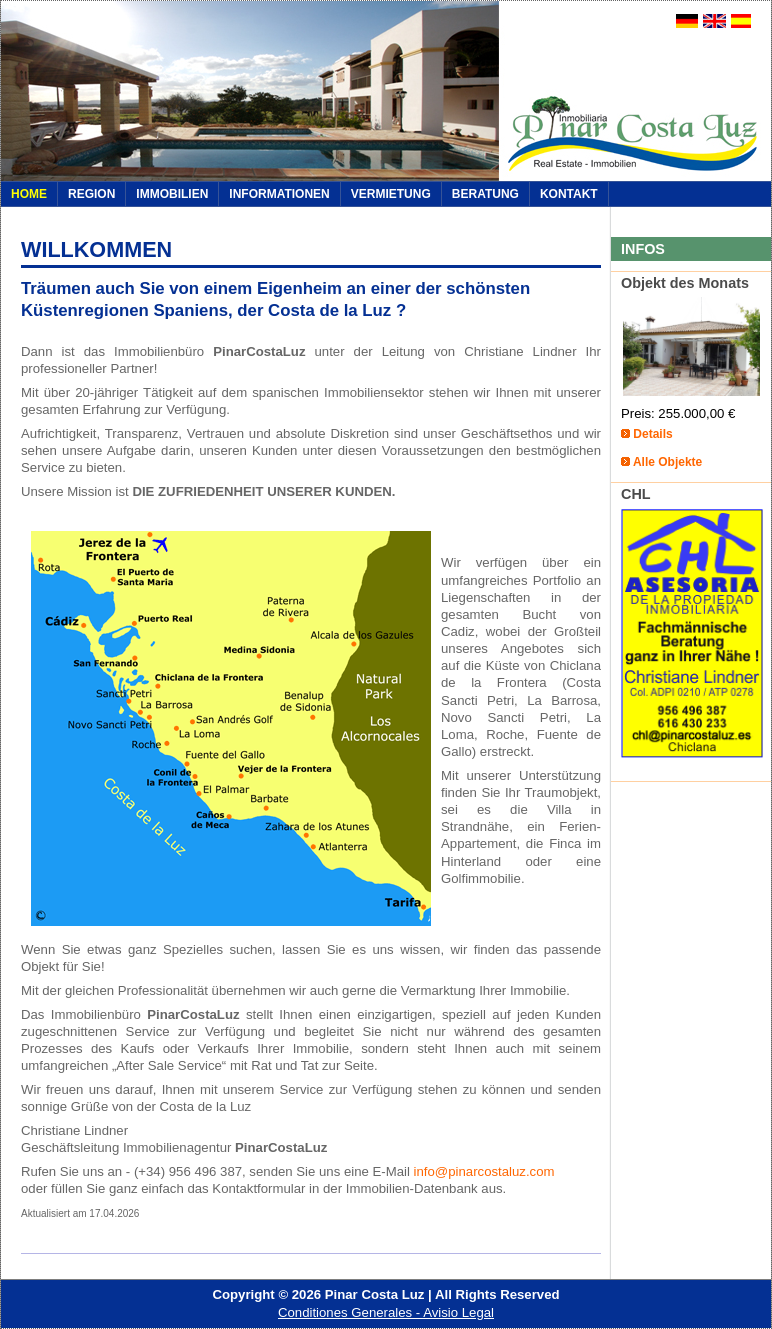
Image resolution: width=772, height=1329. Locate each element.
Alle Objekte (667, 462)
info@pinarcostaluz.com (484, 1171)
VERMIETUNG (391, 194)
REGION (91, 194)
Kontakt (569, 194)
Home (29, 194)
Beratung (485, 194)
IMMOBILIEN (172, 194)
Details (652, 434)
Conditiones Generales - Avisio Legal (386, 1312)
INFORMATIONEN (279, 194)
